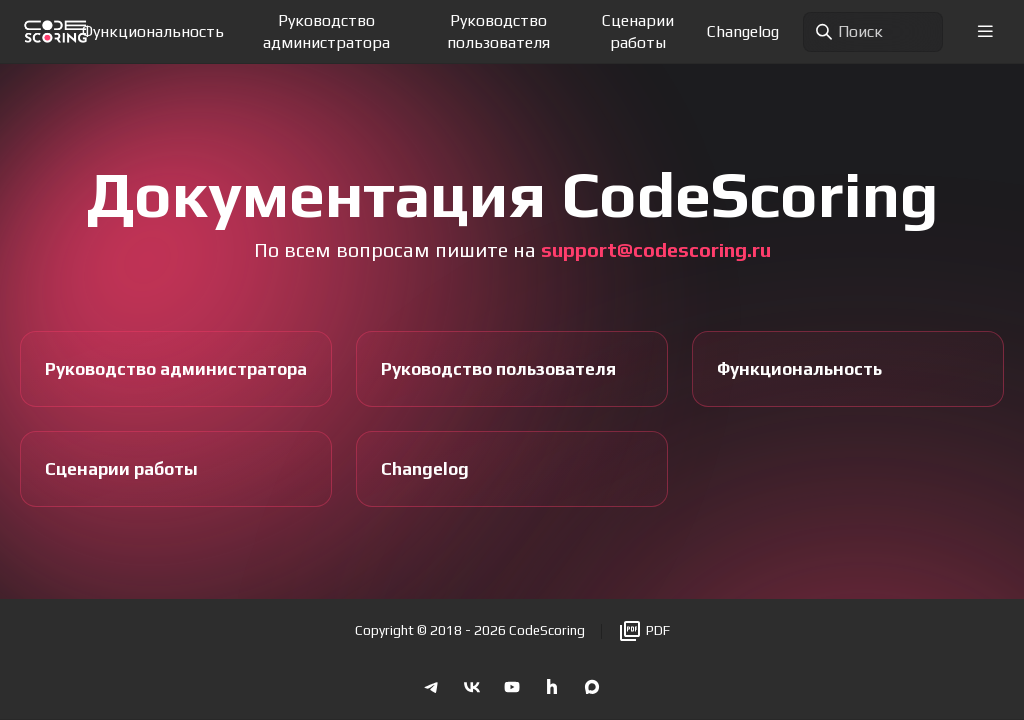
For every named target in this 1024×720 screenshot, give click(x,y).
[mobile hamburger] (985, 31)
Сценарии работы (638, 31)
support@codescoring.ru (656, 249)
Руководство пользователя (498, 31)
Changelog (743, 31)
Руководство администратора (326, 31)
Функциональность (153, 31)
